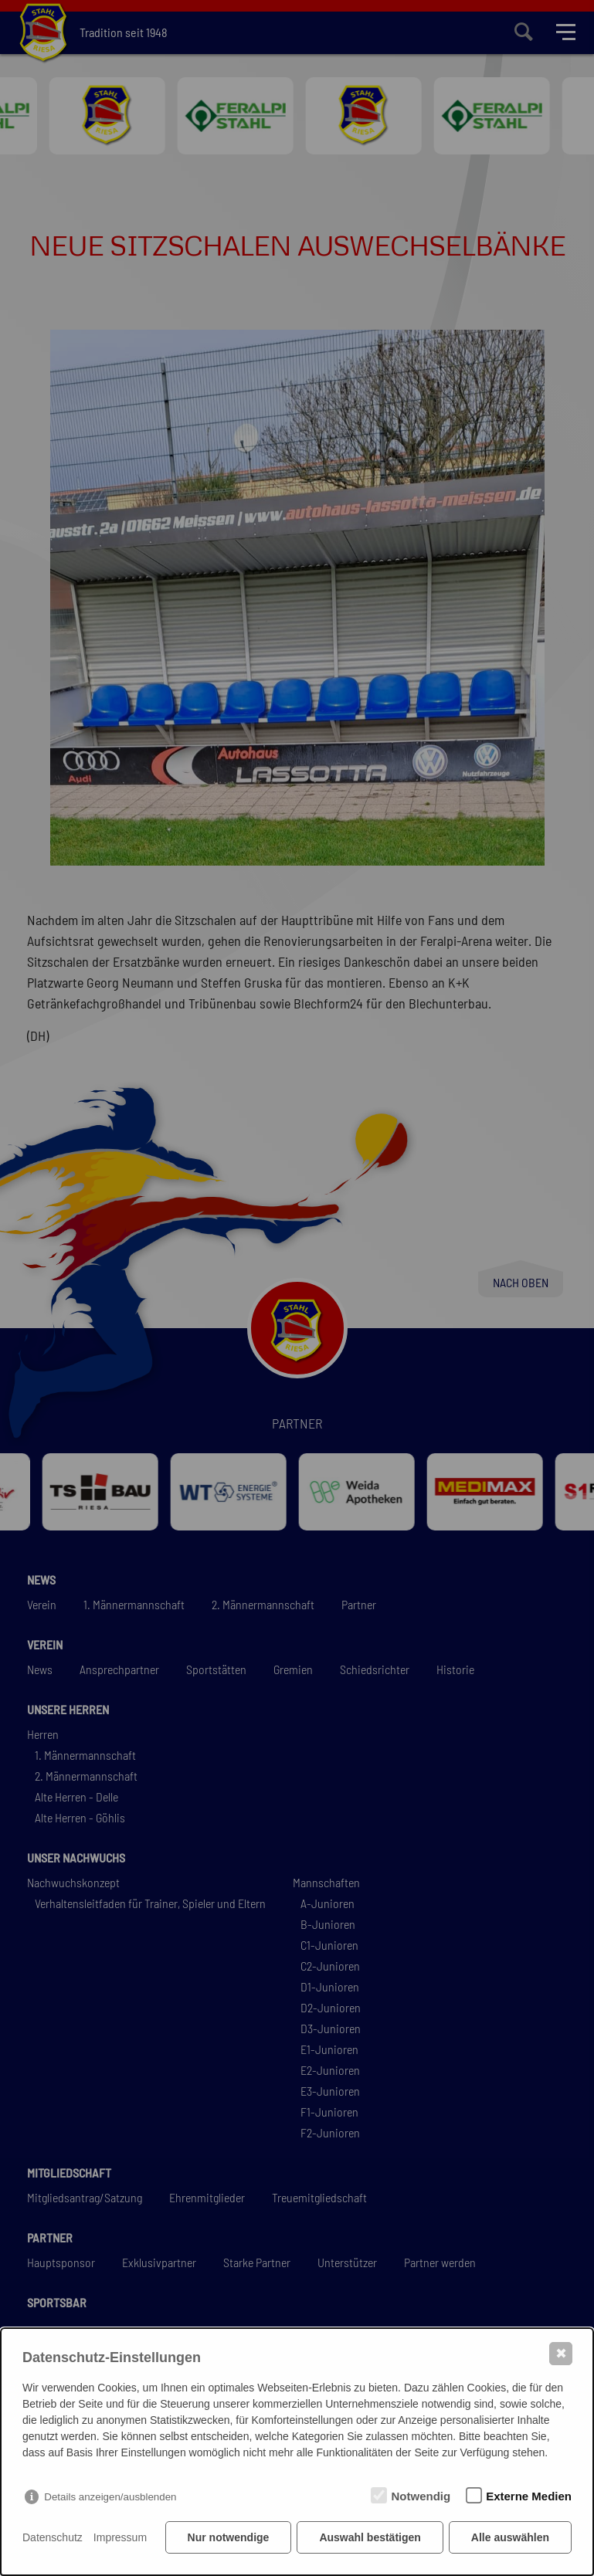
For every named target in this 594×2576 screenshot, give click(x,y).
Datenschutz (52, 2537)
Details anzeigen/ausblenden (110, 2497)
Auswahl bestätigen (369, 2537)
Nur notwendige (229, 2537)
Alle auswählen (510, 2537)
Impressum (120, 2537)
